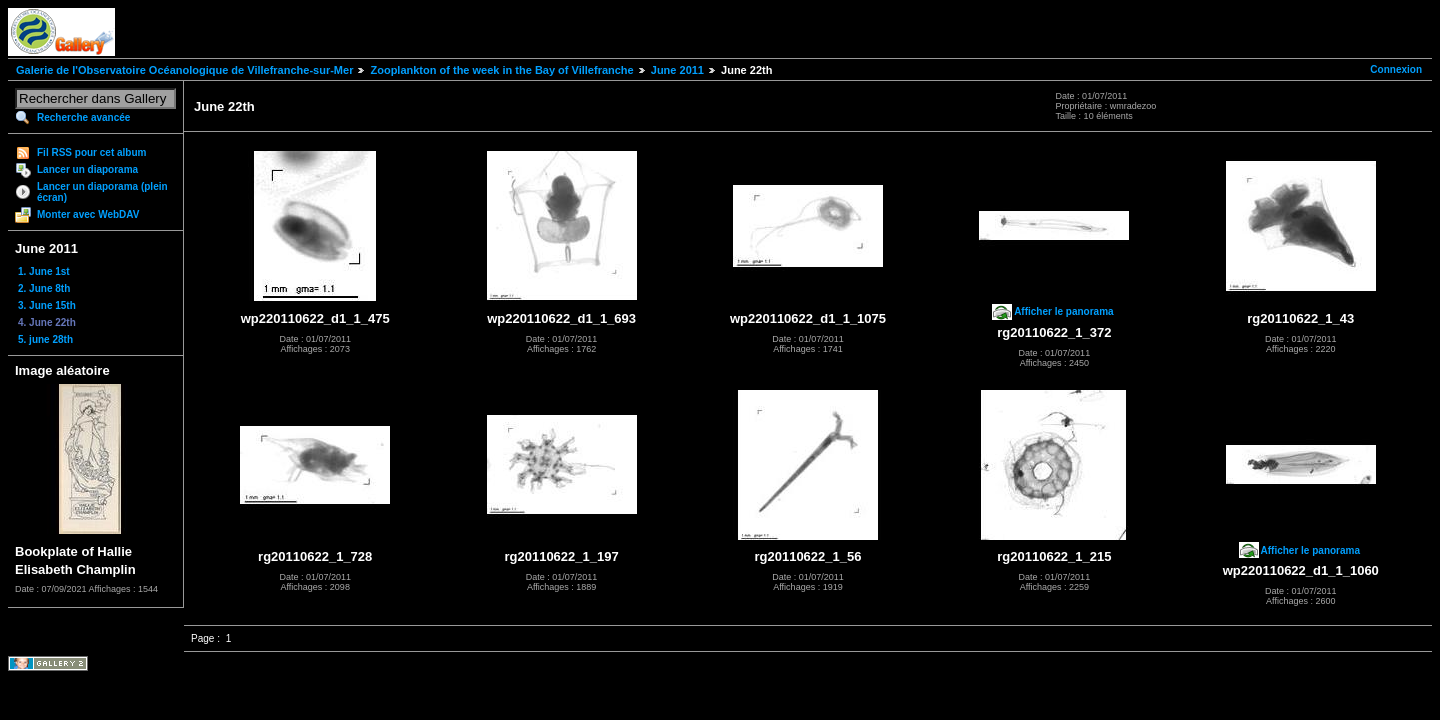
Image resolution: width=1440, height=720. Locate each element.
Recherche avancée (83, 117)
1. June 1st (44, 271)
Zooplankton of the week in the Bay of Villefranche (501, 70)
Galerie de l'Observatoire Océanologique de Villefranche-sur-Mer (184, 70)
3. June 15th (47, 305)
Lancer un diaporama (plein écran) (102, 192)
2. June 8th (44, 288)
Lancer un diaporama (87, 169)
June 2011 (677, 70)
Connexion (1396, 69)
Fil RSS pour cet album (91, 152)
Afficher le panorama (1063, 311)
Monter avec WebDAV (88, 214)
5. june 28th (45, 339)
